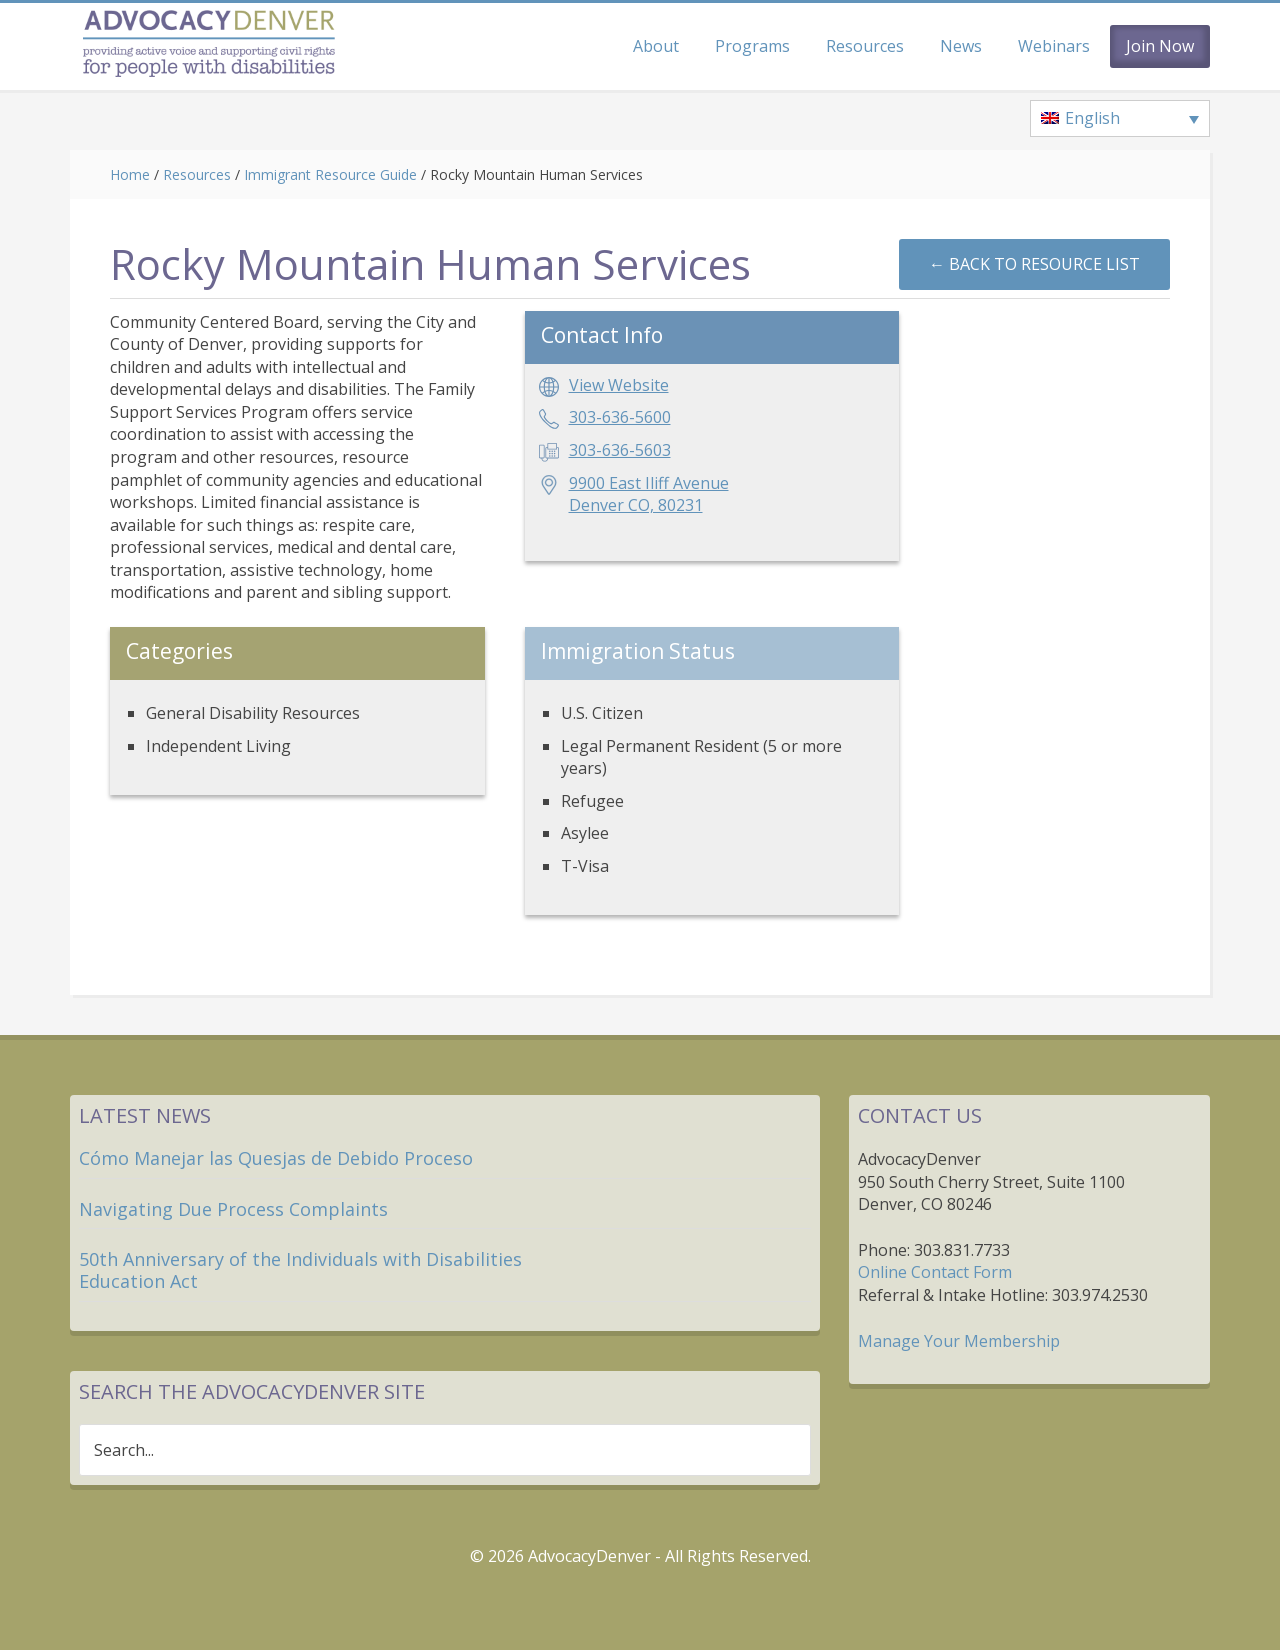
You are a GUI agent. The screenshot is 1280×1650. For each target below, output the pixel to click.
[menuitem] (1120, 119)
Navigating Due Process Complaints (233, 1209)
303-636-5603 (620, 450)
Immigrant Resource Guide (330, 174)
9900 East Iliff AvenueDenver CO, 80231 (649, 494)
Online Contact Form (935, 1272)
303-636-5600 (620, 417)
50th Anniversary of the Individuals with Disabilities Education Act (300, 1270)
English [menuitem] (1092, 118)
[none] (1120, 119)
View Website (619, 385)
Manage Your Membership (959, 1341)
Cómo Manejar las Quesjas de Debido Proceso (276, 1158)
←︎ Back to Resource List (1034, 264)
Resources (197, 174)
